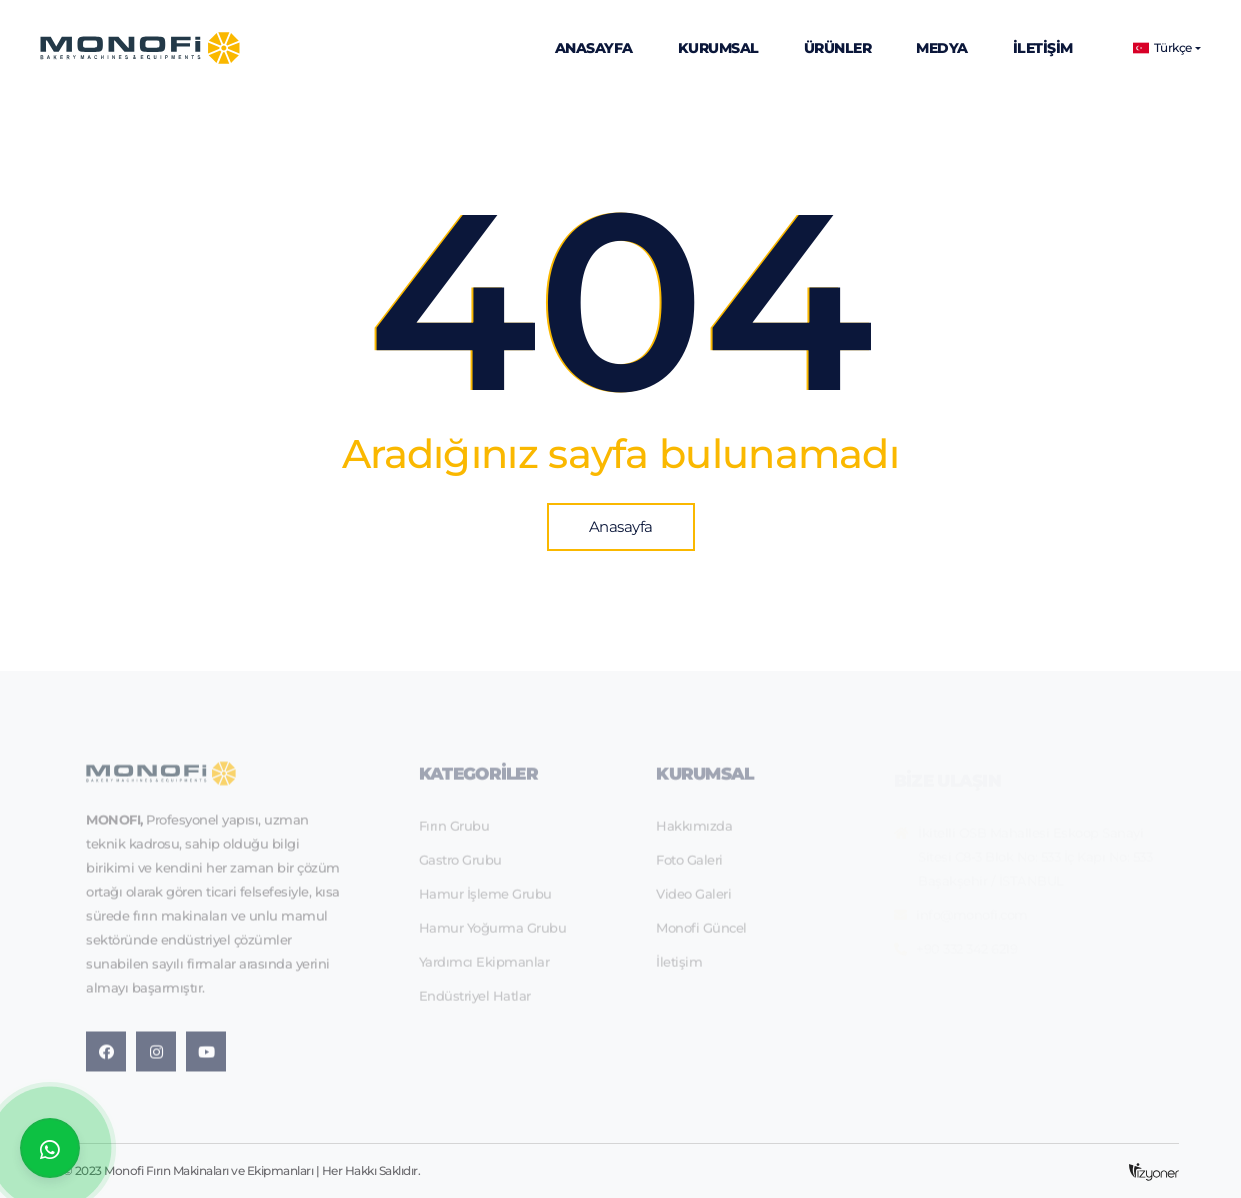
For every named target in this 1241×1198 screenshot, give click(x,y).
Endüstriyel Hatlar (475, 1002)
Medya (942, 48)
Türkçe (1162, 48)
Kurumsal (718, 48)
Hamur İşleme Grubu (485, 900)
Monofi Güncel (701, 934)
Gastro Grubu (460, 866)
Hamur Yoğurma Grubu (493, 934)
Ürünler (838, 48)
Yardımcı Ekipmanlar (484, 968)
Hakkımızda (694, 832)
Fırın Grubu (454, 832)
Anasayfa (594, 48)
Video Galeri (693, 900)
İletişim (1043, 48)
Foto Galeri (689, 866)
